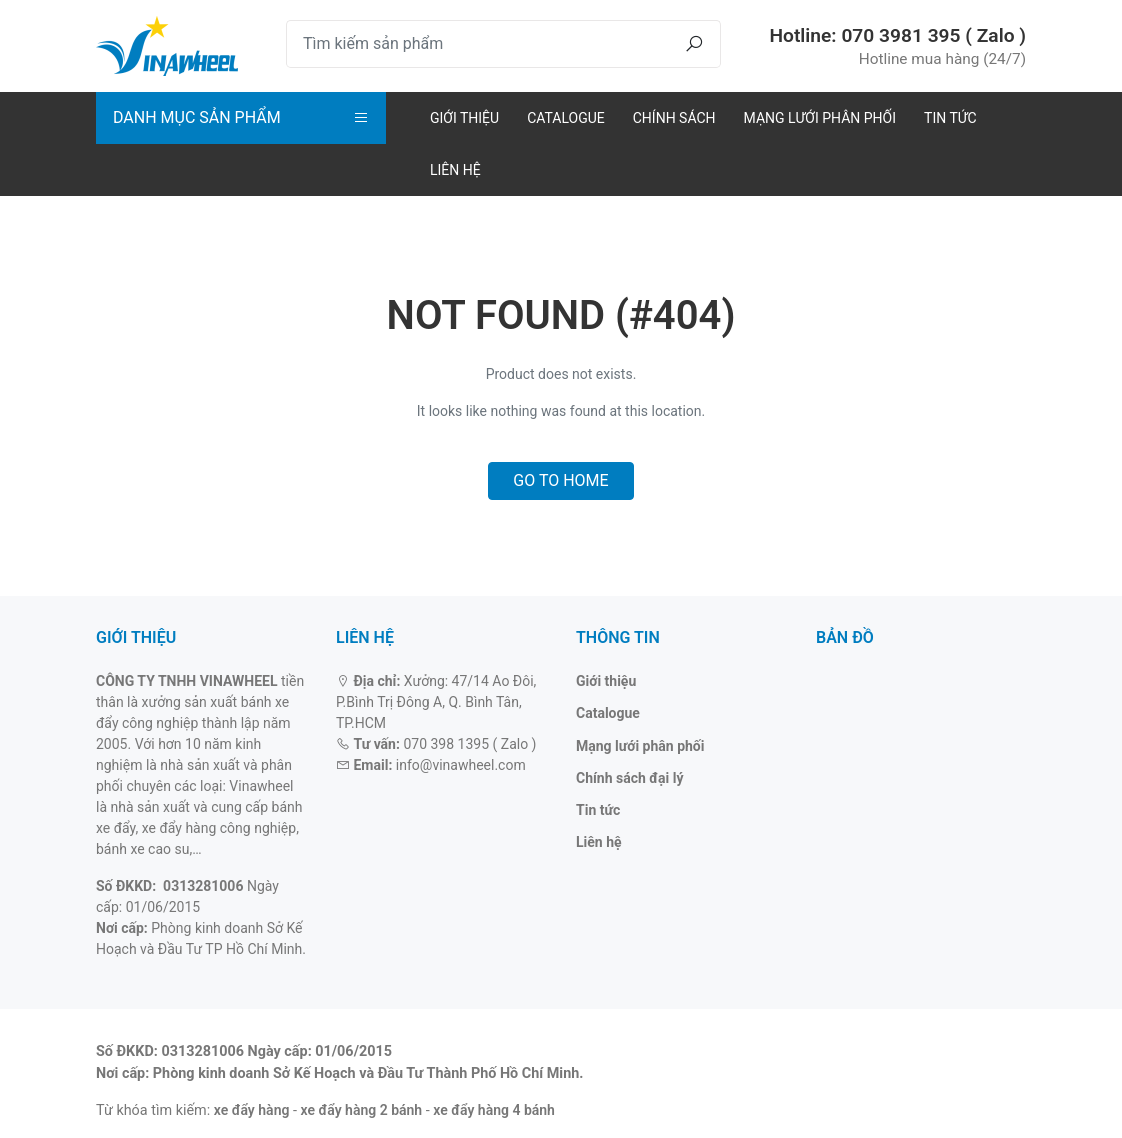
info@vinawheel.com (461, 765)
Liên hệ (455, 170)
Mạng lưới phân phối (820, 118)
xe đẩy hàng (252, 1110)
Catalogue (566, 118)
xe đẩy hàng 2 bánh (362, 1110)
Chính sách (674, 118)
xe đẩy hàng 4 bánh (494, 1110)
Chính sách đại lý (630, 778)
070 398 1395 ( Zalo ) (469, 744)
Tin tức (950, 118)
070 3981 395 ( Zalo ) (933, 35)
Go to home (560, 480)
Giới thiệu (464, 118)
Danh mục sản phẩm (197, 117)
